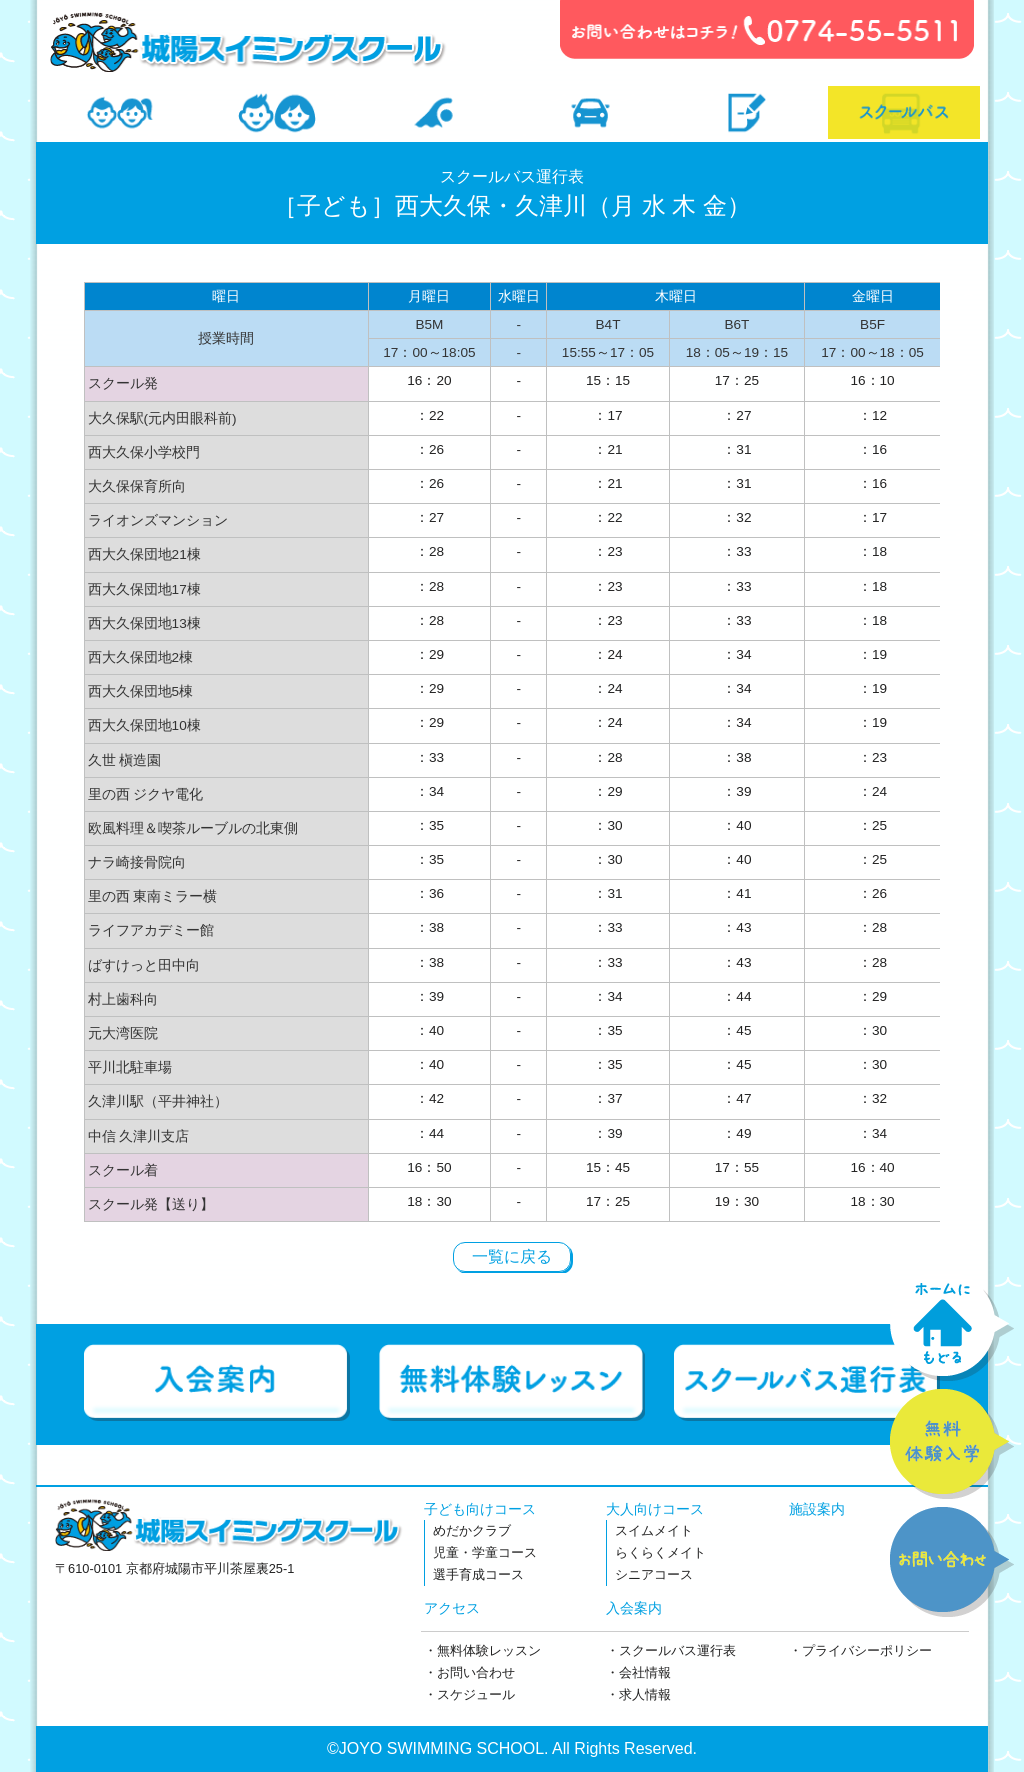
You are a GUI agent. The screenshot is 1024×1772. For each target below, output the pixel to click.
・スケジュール (469, 1694)
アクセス (452, 1608)
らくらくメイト (660, 1552)
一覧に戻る (512, 1256)
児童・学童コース (485, 1552)
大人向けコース (655, 1509)
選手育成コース (478, 1574)
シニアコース (654, 1574)
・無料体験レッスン (482, 1650)
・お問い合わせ (469, 1672)
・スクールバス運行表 (671, 1650)
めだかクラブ (472, 1530)
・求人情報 (638, 1694)
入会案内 (634, 1608)
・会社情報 (638, 1672)
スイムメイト (654, 1530)
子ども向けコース (480, 1509)
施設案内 (817, 1509)
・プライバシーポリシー (860, 1650)
